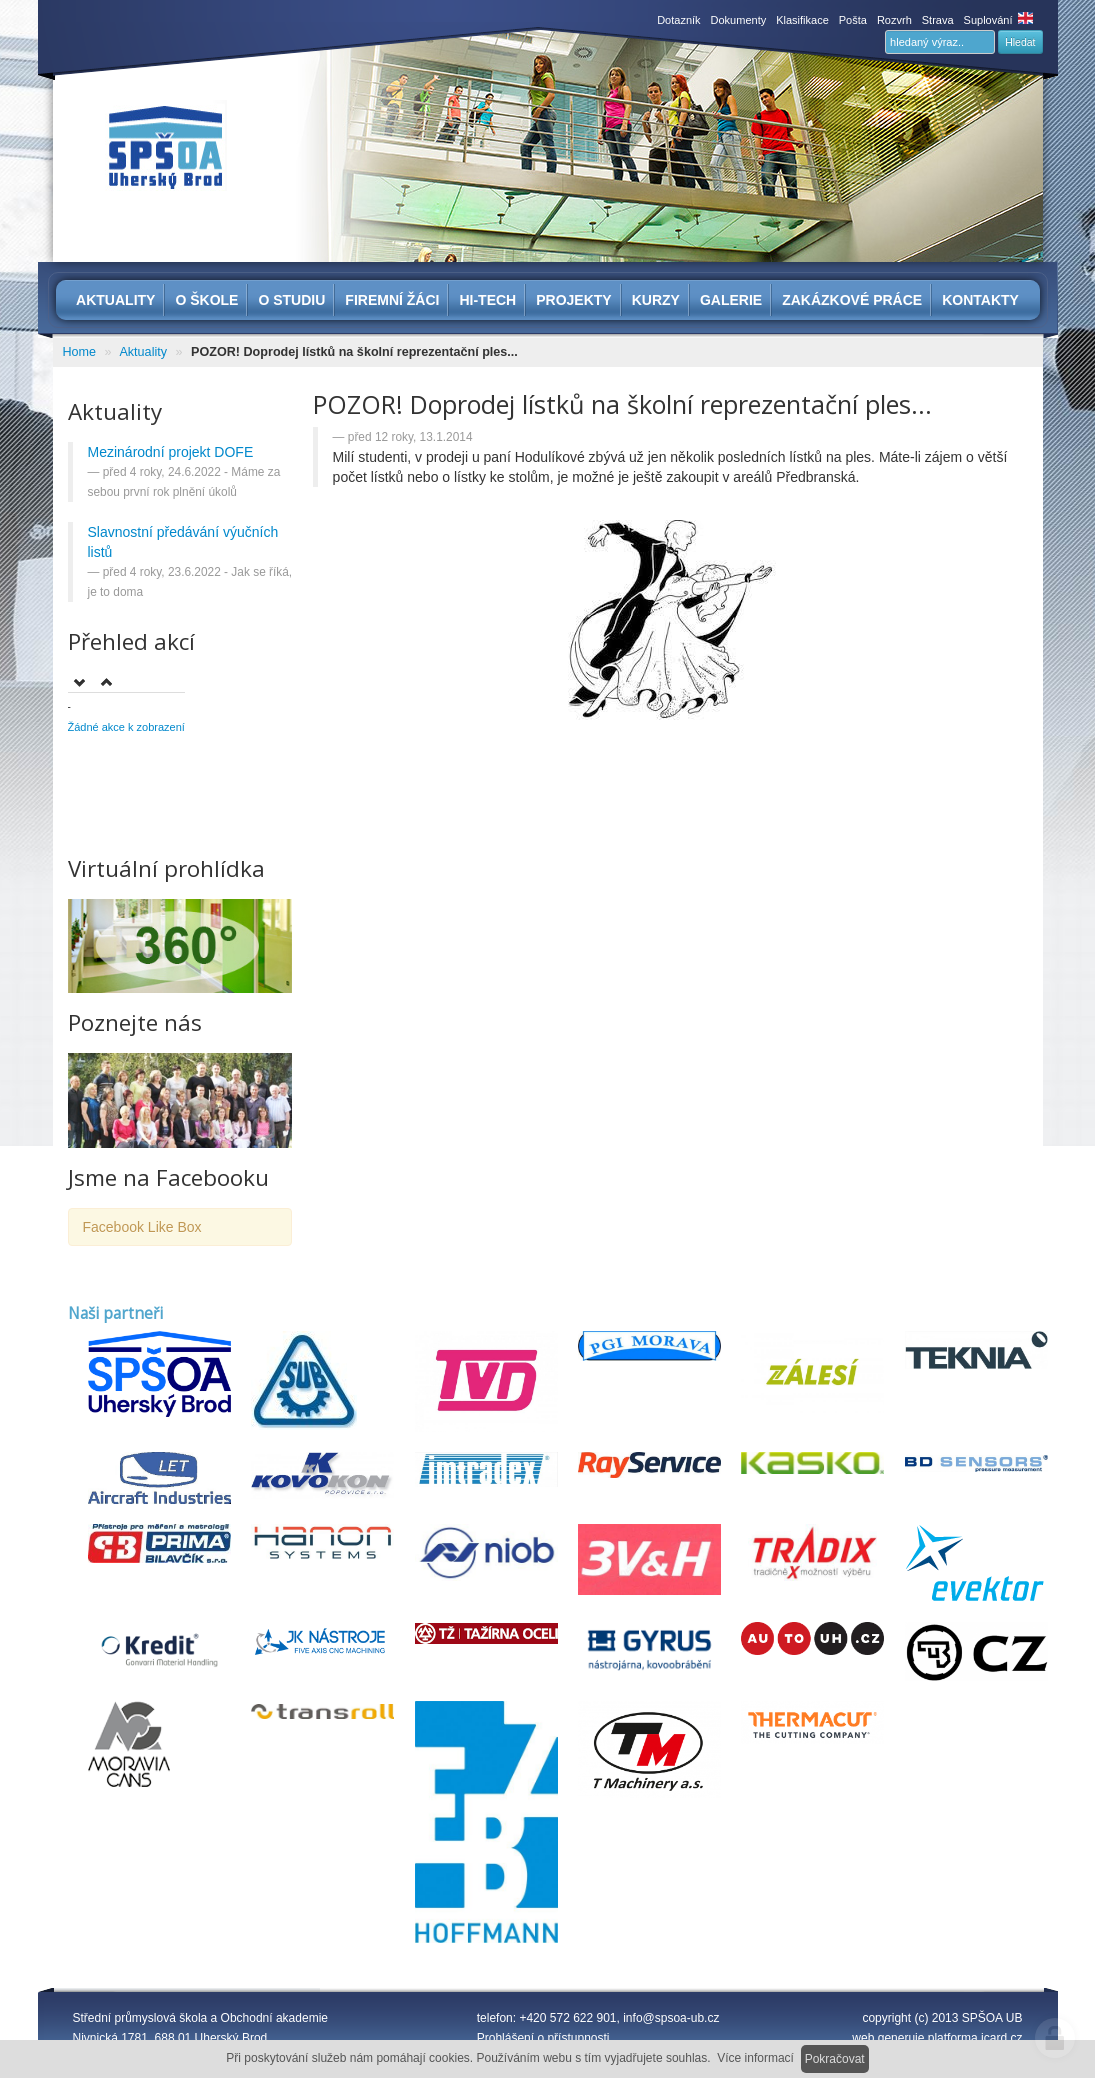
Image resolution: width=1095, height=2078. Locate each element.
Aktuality (143, 352)
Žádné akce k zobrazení (126, 727)
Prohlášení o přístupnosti (543, 2038)
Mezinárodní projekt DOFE (171, 452)
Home (80, 352)
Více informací (755, 2058)
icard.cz (1001, 2038)
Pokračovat (835, 2059)
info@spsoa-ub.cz (671, 2018)
